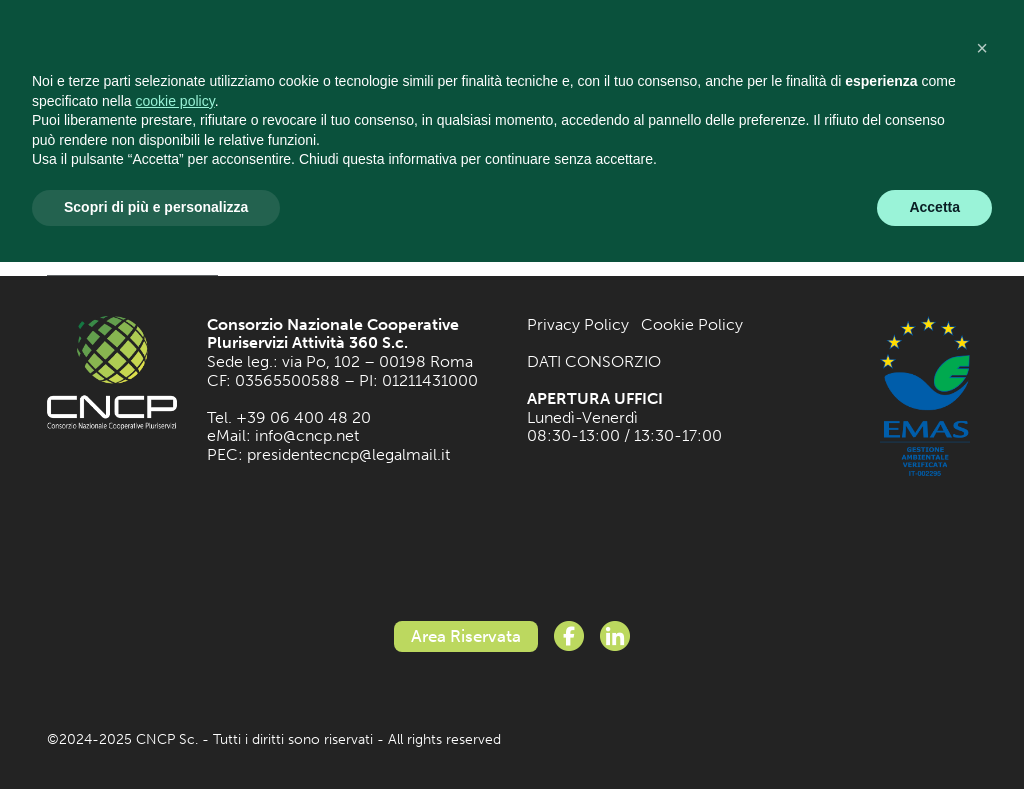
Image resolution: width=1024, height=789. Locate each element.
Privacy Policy (578, 324)
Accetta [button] (934, 207)
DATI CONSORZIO (594, 361)
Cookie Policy (692, 324)
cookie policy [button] (175, 101)
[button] (982, 48)
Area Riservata (466, 636)
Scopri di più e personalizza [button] (156, 207)
